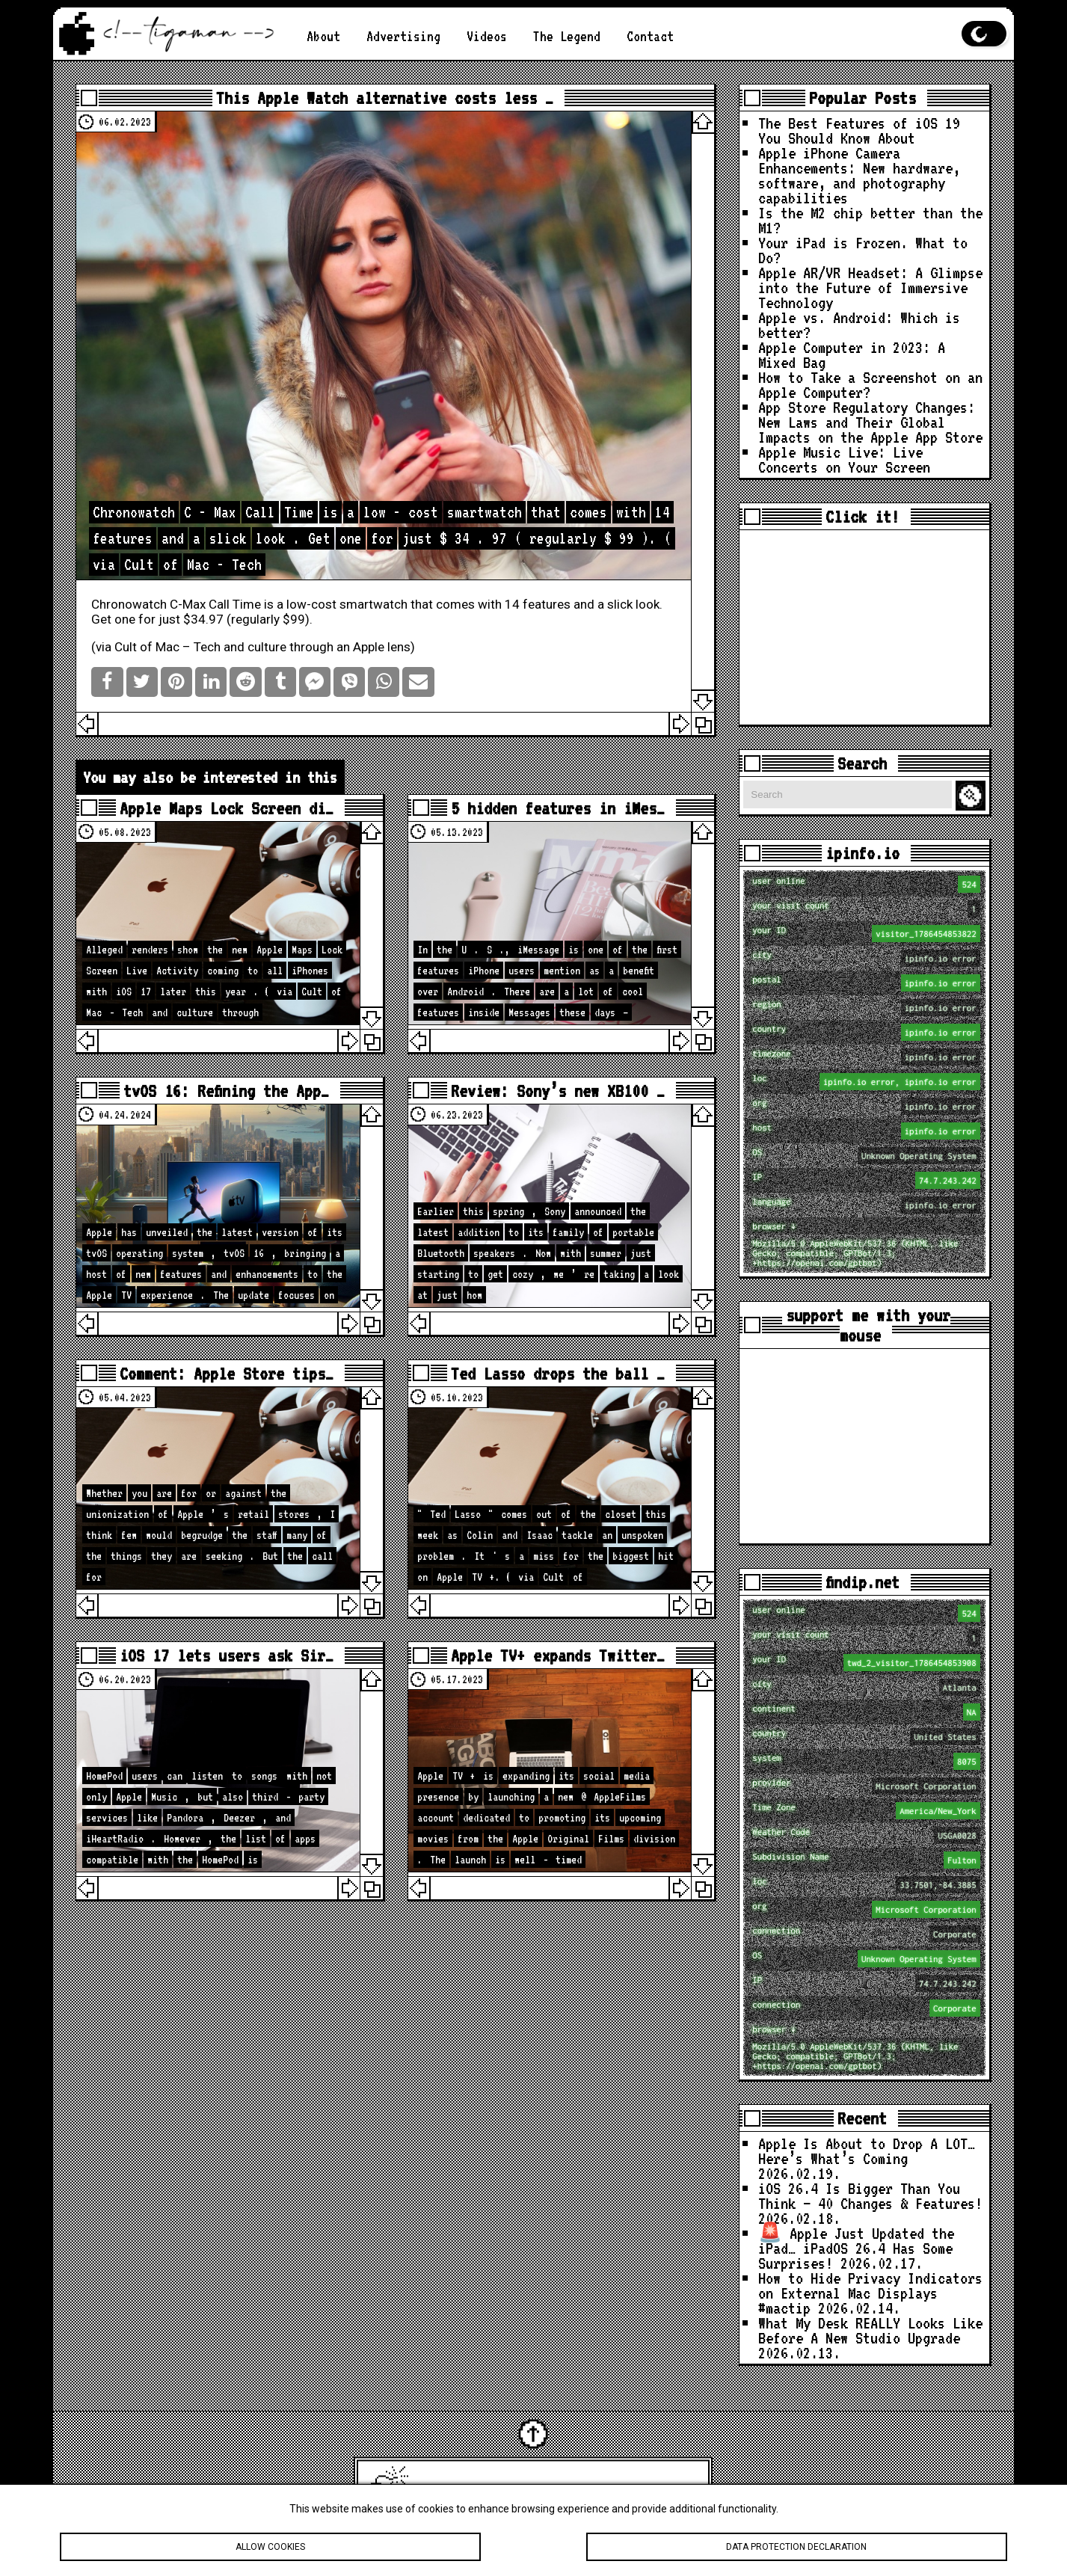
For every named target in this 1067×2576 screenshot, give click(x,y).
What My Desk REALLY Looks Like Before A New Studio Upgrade (870, 2330)
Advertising (403, 36)
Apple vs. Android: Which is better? (859, 324)
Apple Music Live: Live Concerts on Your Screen (844, 459)
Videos (487, 36)
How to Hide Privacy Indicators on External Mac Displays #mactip (870, 2292)
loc (866, 1081)
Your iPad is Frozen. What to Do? (863, 250)
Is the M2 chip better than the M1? (870, 220)
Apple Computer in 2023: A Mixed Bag (851, 354)
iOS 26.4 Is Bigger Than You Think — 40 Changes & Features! (870, 2195)
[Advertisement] (864, 627)
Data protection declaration (797, 2547)
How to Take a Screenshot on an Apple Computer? (870, 384)
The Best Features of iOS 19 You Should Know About (859, 130)
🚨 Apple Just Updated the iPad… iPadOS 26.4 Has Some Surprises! (856, 2247)
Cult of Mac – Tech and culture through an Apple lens (262, 646)
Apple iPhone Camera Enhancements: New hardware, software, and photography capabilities (859, 175)
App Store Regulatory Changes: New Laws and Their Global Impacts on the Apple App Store (870, 421)
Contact (650, 36)
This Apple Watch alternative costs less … (384, 97)
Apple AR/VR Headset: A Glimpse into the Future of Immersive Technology (870, 287)
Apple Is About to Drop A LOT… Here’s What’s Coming (866, 2150)
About (323, 36)
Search (972, 796)
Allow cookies (270, 2547)
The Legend (566, 36)
